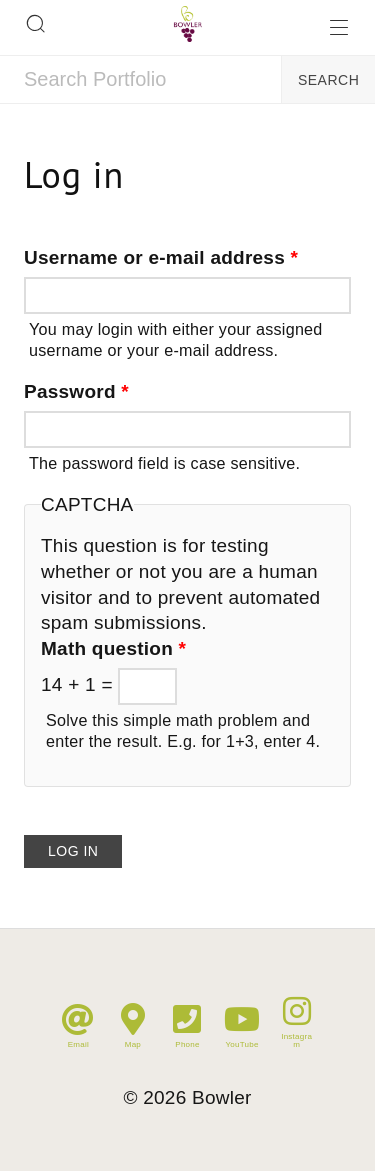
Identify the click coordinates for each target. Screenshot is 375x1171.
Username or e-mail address (161, 257)
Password (76, 391)
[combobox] (140, 80)
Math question (113, 648)
